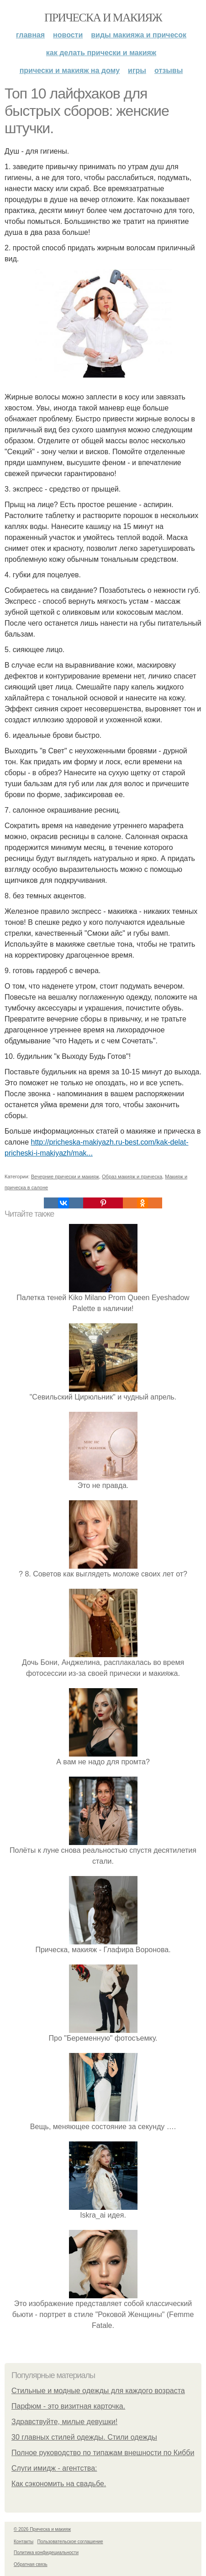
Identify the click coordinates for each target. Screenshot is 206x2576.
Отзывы (168, 70)
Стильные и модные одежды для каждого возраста (98, 2391)
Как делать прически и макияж (101, 53)
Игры (137, 70)
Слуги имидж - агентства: (54, 2468)
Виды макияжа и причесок (138, 35)
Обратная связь (31, 2564)
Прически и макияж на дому (70, 70)
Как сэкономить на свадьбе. (58, 2484)
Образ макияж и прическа (132, 1176)
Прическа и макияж (103, 17)
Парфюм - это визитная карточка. (68, 2406)
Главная (30, 35)
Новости (68, 35)
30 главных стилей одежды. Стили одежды (84, 2437)
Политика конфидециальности (46, 2552)
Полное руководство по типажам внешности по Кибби (102, 2453)
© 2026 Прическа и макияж (42, 2529)
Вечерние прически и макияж (65, 1176)
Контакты (23, 2541)
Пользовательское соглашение (70, 2541)
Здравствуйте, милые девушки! (64, 2422)
